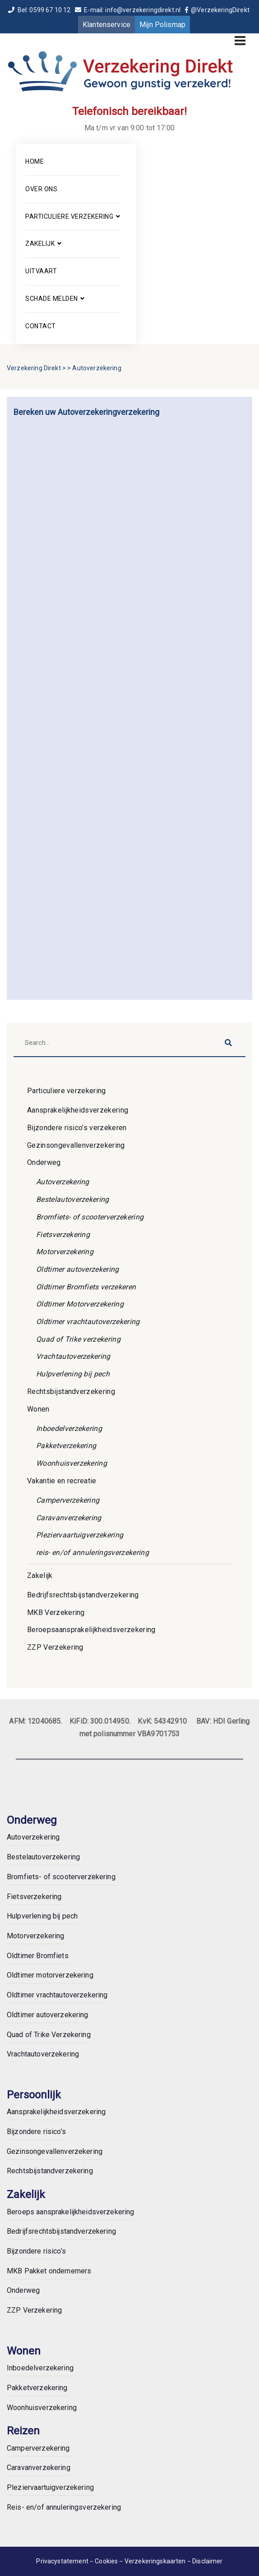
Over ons (41, 189)
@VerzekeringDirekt (218, 10)
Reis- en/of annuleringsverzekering (64, 2507)
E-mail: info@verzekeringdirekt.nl (128, 10)
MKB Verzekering (56, 1612)
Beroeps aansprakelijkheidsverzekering (70, 2212)
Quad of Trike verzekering (78, 1339)
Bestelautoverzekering (72, 1199)
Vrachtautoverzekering (73, 1356)
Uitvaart (41, 271)
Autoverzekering (62, 1182)
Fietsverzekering (63, 1234)
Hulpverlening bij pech (73, 1374)
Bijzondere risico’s (36, 2131)
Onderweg (44, 1162)
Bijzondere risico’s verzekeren (77, 1127)
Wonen (38, 1409)
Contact (40, 326)
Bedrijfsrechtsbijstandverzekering (83, 1595)
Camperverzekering (67, 1500)
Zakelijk (40, 243)
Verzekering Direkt (34, 368)
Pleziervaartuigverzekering (79, 1535)
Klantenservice (106, 24)
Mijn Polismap (162, 24)
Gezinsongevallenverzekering (76, 1145)
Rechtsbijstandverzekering (71, 1391)
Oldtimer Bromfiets (38, 1955)
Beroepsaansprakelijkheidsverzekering (91, 1629)
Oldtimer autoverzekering (77, 1269)
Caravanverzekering (69, 1517)
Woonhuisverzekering (71, 1463)
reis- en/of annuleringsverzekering (92, 1552)
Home (34, 161)
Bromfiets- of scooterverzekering (89, 1217)
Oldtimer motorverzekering (50, 1975)
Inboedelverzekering (69, 1428)
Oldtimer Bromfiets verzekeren (86, 1287)
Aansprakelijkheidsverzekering (77, 1110)
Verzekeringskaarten (156, 2561)
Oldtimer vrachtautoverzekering (88, 1321)
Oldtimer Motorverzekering (80, 1304)
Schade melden (51, 298)
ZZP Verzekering (55, 1647)
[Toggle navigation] (240, 41)
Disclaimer (207, 2561)
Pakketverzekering (66, 1445)
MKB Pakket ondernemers (49, 2271)
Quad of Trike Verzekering (49, 2034)
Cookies (107, 2561)
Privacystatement (62, 2561)
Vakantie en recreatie (62, 1481)
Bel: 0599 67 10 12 (40, 10)
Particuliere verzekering (69, 216)
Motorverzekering (64, 1251)
